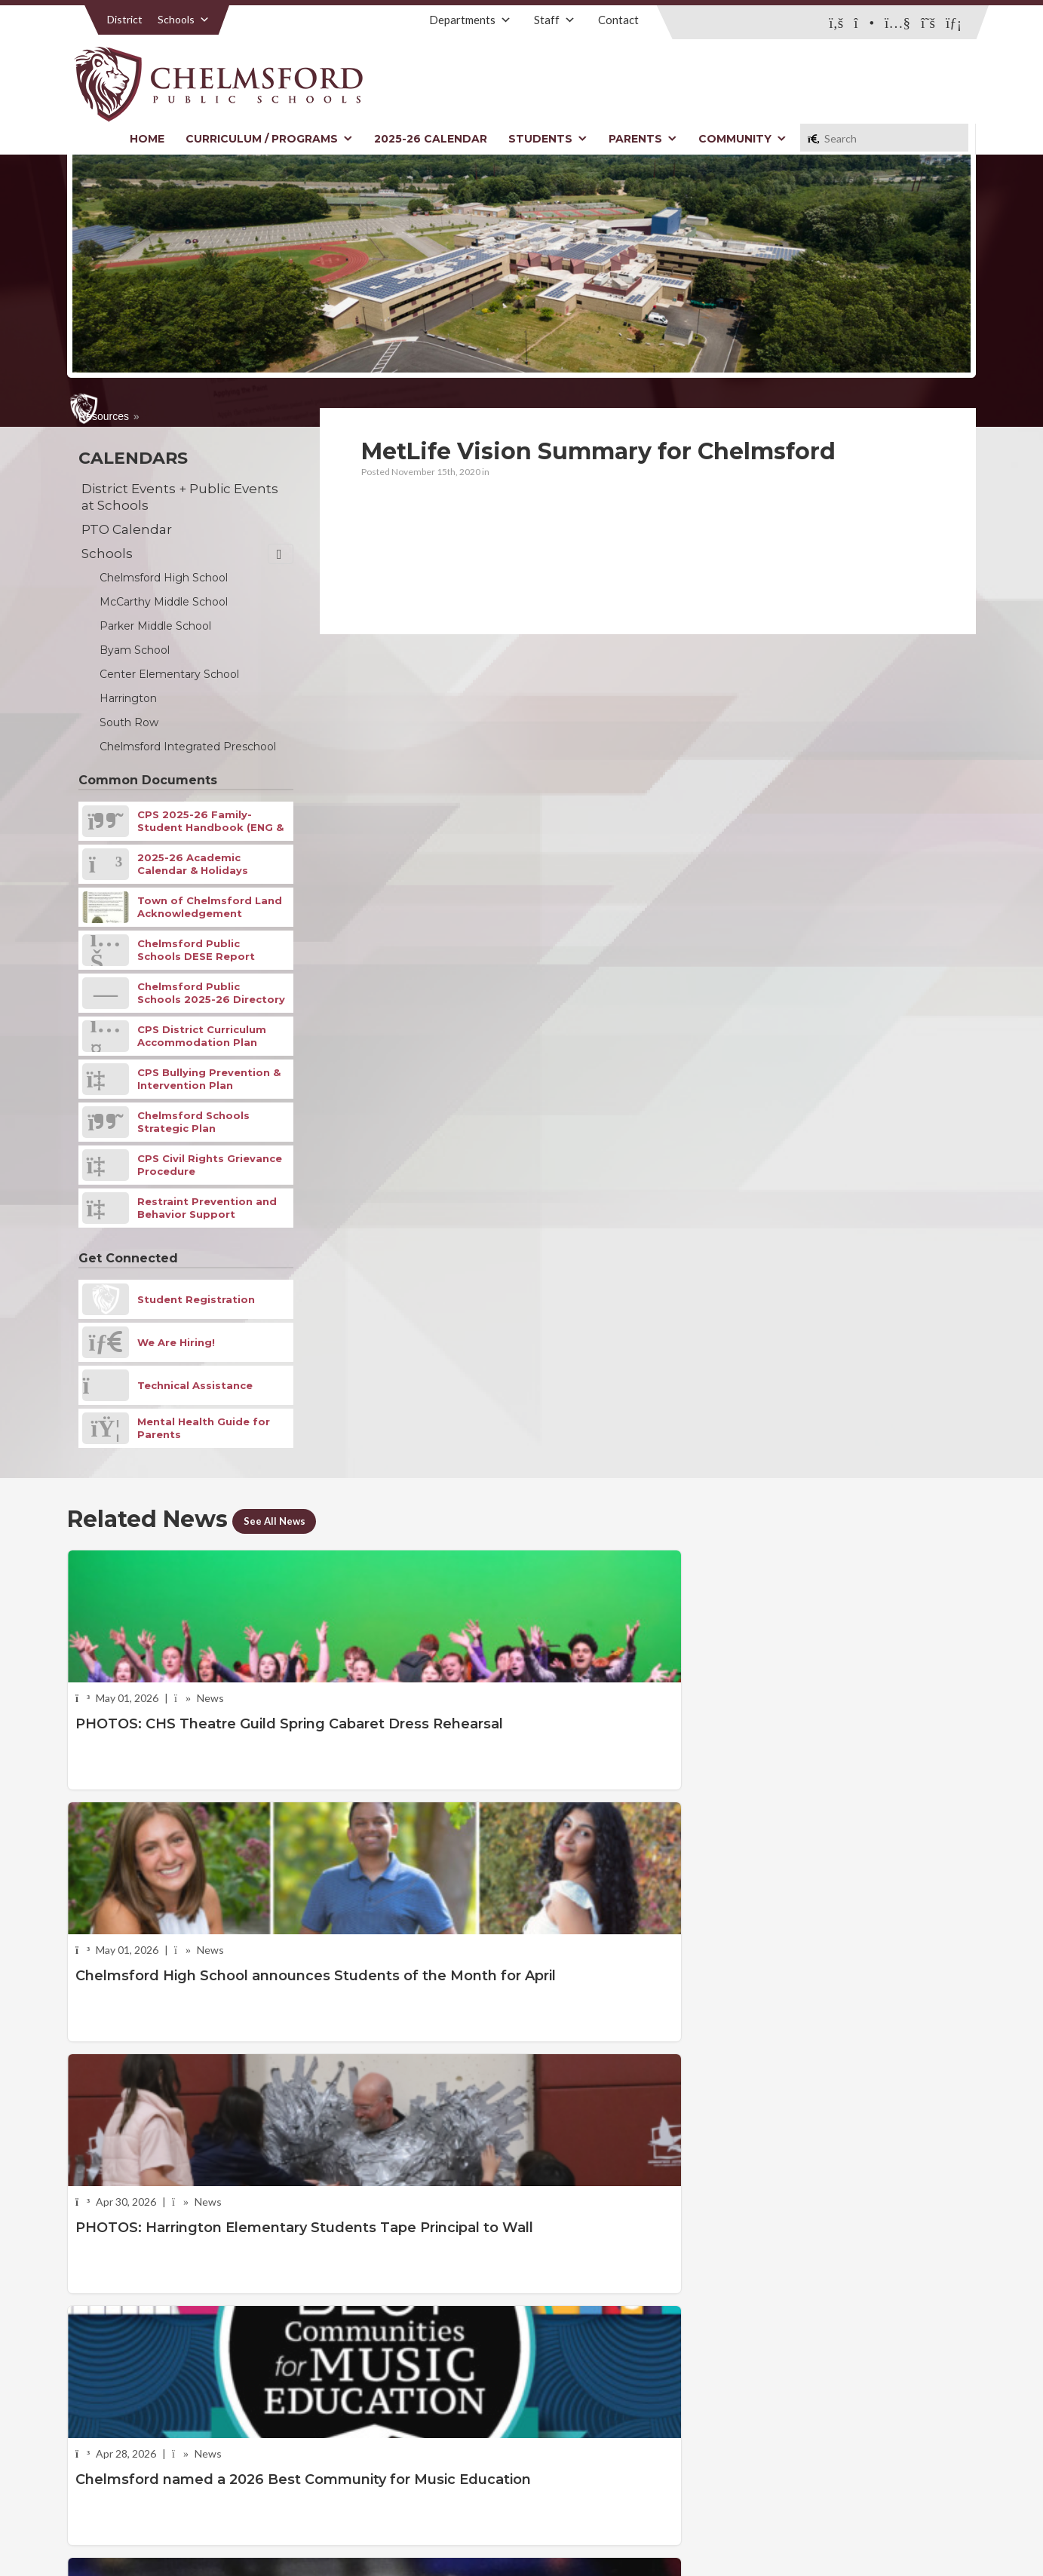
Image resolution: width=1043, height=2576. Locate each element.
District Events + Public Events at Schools (179, 497)
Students (547, 139)
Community (742, 139)
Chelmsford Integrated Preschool (188, 746)
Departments (470, 19)
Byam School (135, 650)
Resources (103, 416)
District (125, 19)
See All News (281, 1520)
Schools (184, 19)
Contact (618, 19)
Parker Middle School (155, 626)
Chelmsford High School (164, 577)
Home (147, 139)
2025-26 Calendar (430, 139)
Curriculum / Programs (269, 139)
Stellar (893, 2529)
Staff (554, 19)
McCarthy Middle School (164, 602)
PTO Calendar (126, 529)
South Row (129, 722)
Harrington (128, 698)
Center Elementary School (169, 674)
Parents (643, 139)
